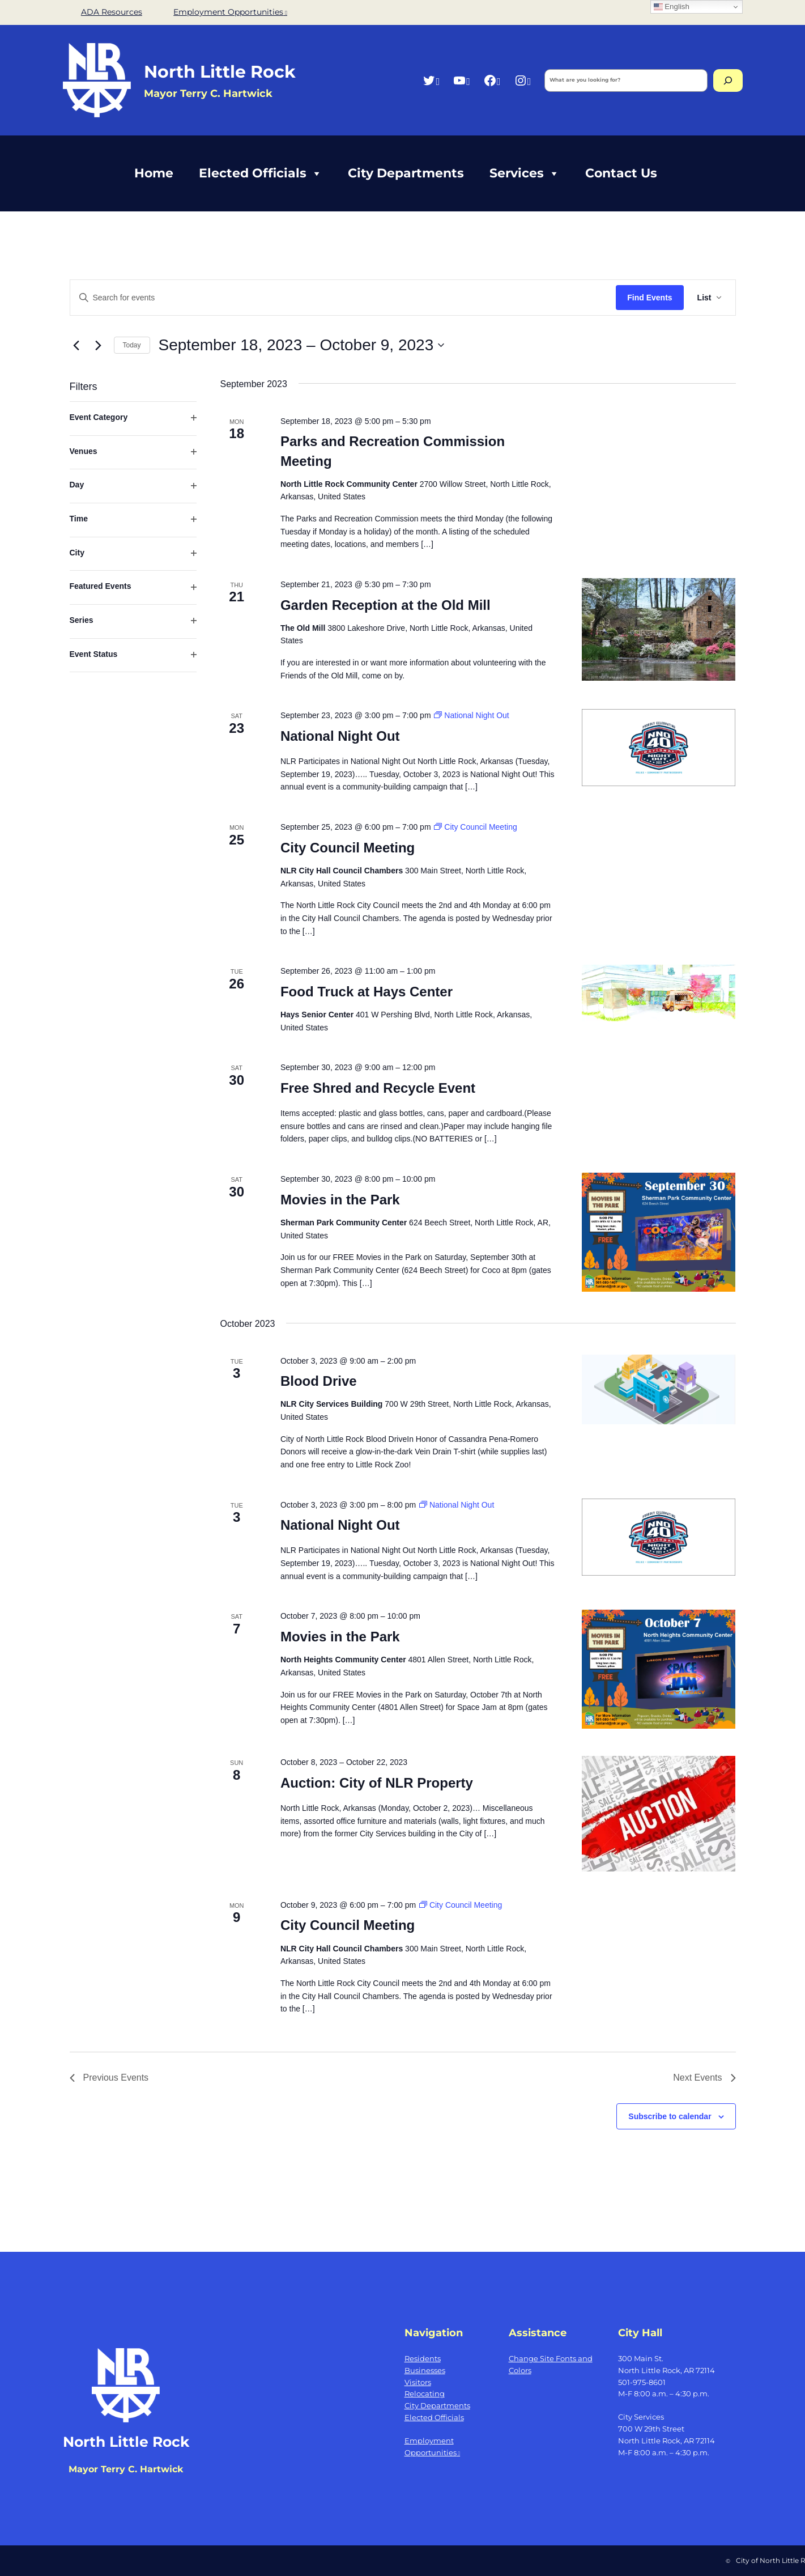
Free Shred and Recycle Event (377, 1088)
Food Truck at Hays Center (366, 991)
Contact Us (621, 173)
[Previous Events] (76, 345)
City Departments (406, 173)
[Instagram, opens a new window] (522, 80)
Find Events (649, 297)
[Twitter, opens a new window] (431, 80)
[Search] (728, 80)
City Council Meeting (347, 847)
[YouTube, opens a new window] (461, 80)
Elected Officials (260, 173)
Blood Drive (318, 1381)
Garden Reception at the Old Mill (385, 605)
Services (524, 173)
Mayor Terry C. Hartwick (126, 2469)
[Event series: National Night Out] (471, 715)
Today (132, 345)
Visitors (417, 2382)
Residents (422, 2358)
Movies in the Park (340, 1199)
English (671, 6)
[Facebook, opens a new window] (492, 80)
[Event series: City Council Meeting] (475, 826)
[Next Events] (98, 345)
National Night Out (340, 736)
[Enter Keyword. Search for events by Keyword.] (343, 298)
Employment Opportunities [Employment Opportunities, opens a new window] (230, 11)
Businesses (424, 2370)
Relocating (424, 2393)
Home (153, 173)
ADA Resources (111, 11)
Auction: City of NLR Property (376, 1782)
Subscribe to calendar (669, 2116)
